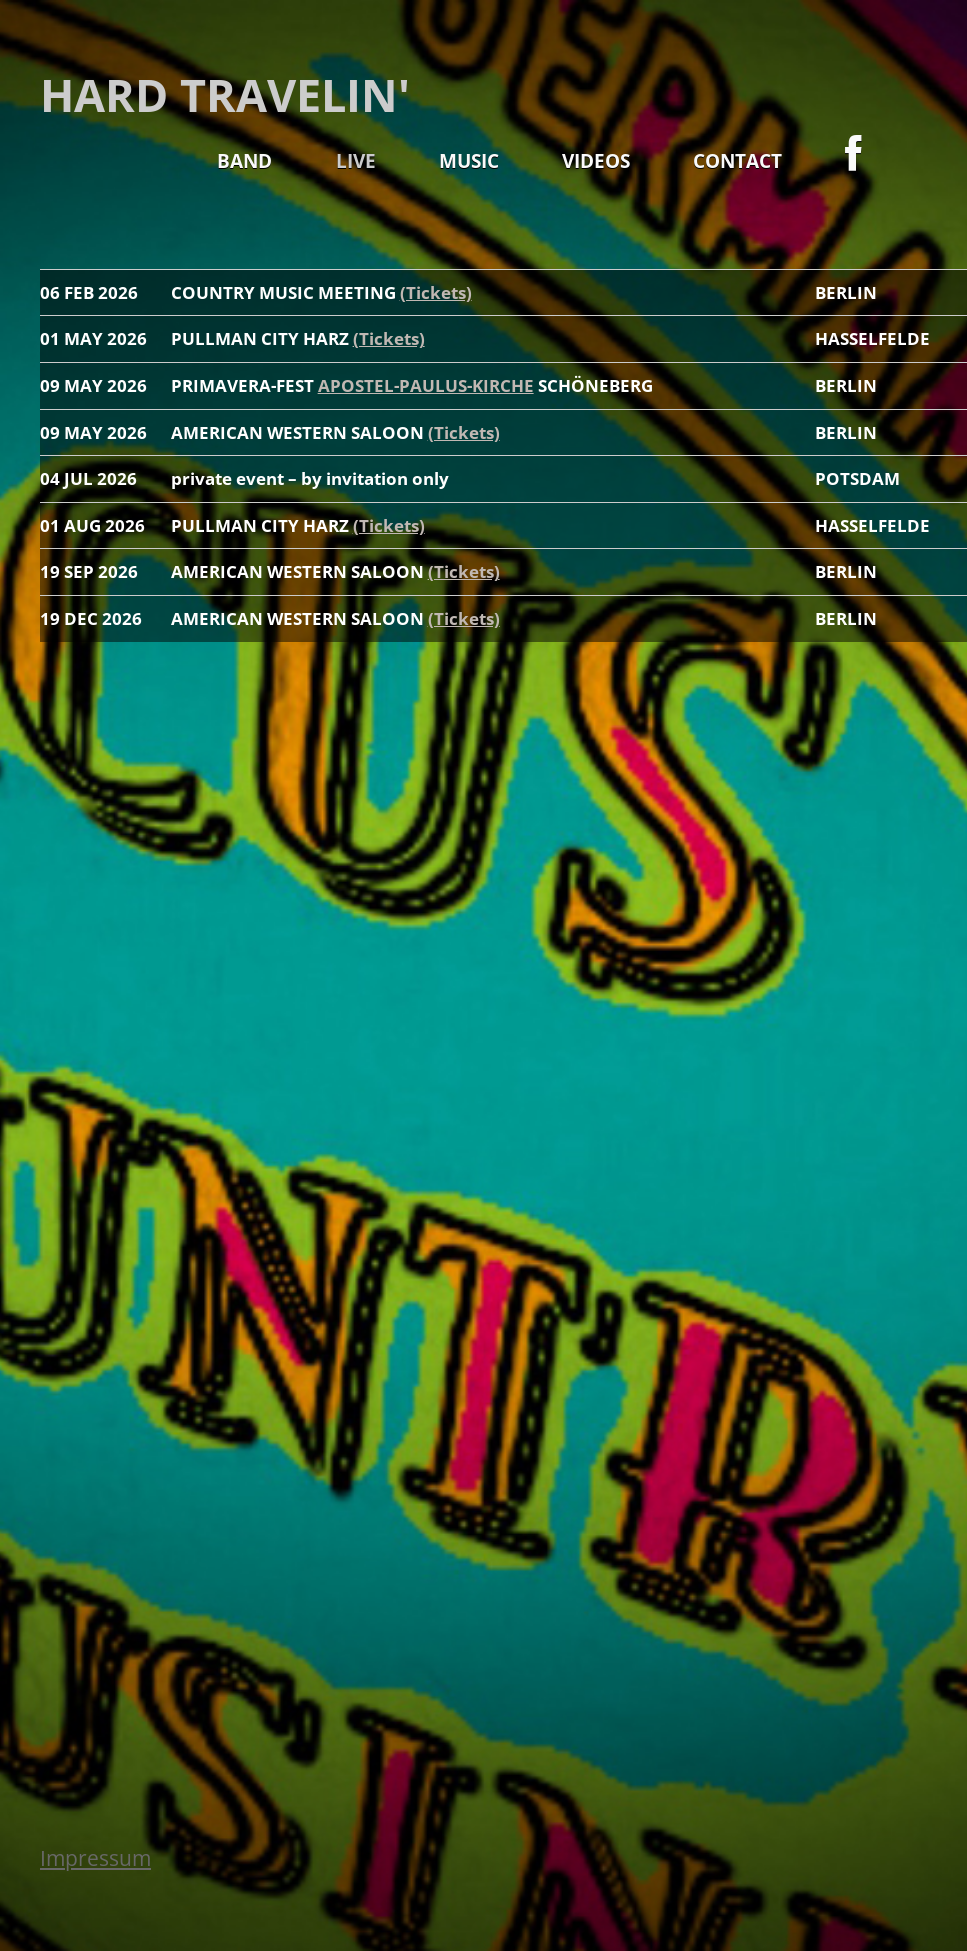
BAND (244, 160)
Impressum (95, 1858)
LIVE (356, 160)
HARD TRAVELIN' (225, 94)
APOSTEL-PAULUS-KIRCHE (426, 385)
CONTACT (737, 160)
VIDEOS (596, 160)
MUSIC (469, 160)
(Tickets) (436, 292)
